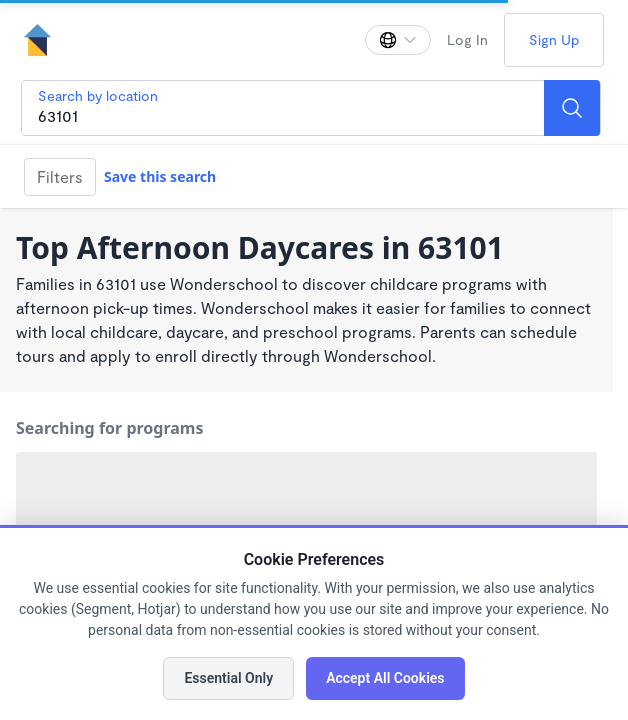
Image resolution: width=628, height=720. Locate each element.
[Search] (572, 108)
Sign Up (554, 39)
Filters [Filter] (60, 176)
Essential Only (228, 678)
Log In (467, 39)
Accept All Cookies (385, 678)
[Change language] (398, 40)
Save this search (160, 176)
